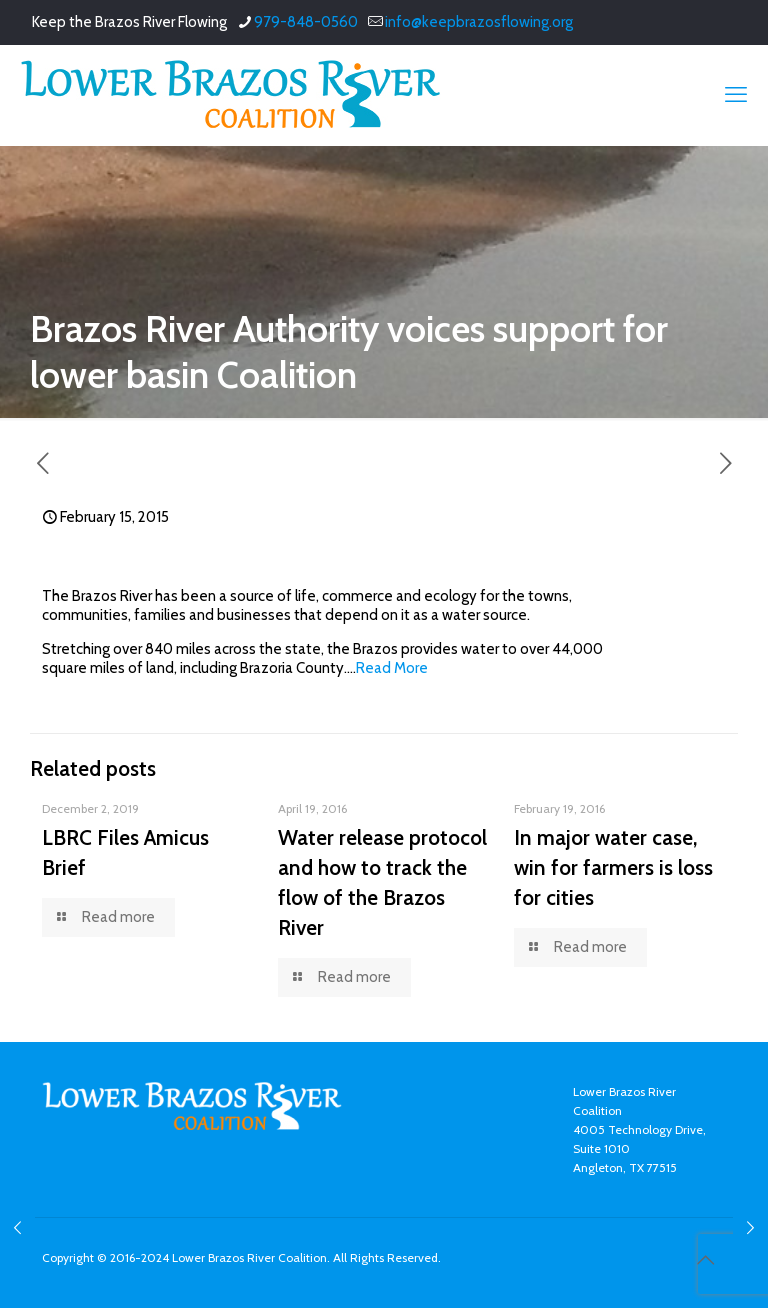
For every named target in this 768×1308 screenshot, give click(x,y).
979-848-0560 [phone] (306, 22)
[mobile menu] (736, 95)
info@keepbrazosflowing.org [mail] (479, 22)
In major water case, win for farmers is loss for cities (613, 867)
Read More (392, 668)
